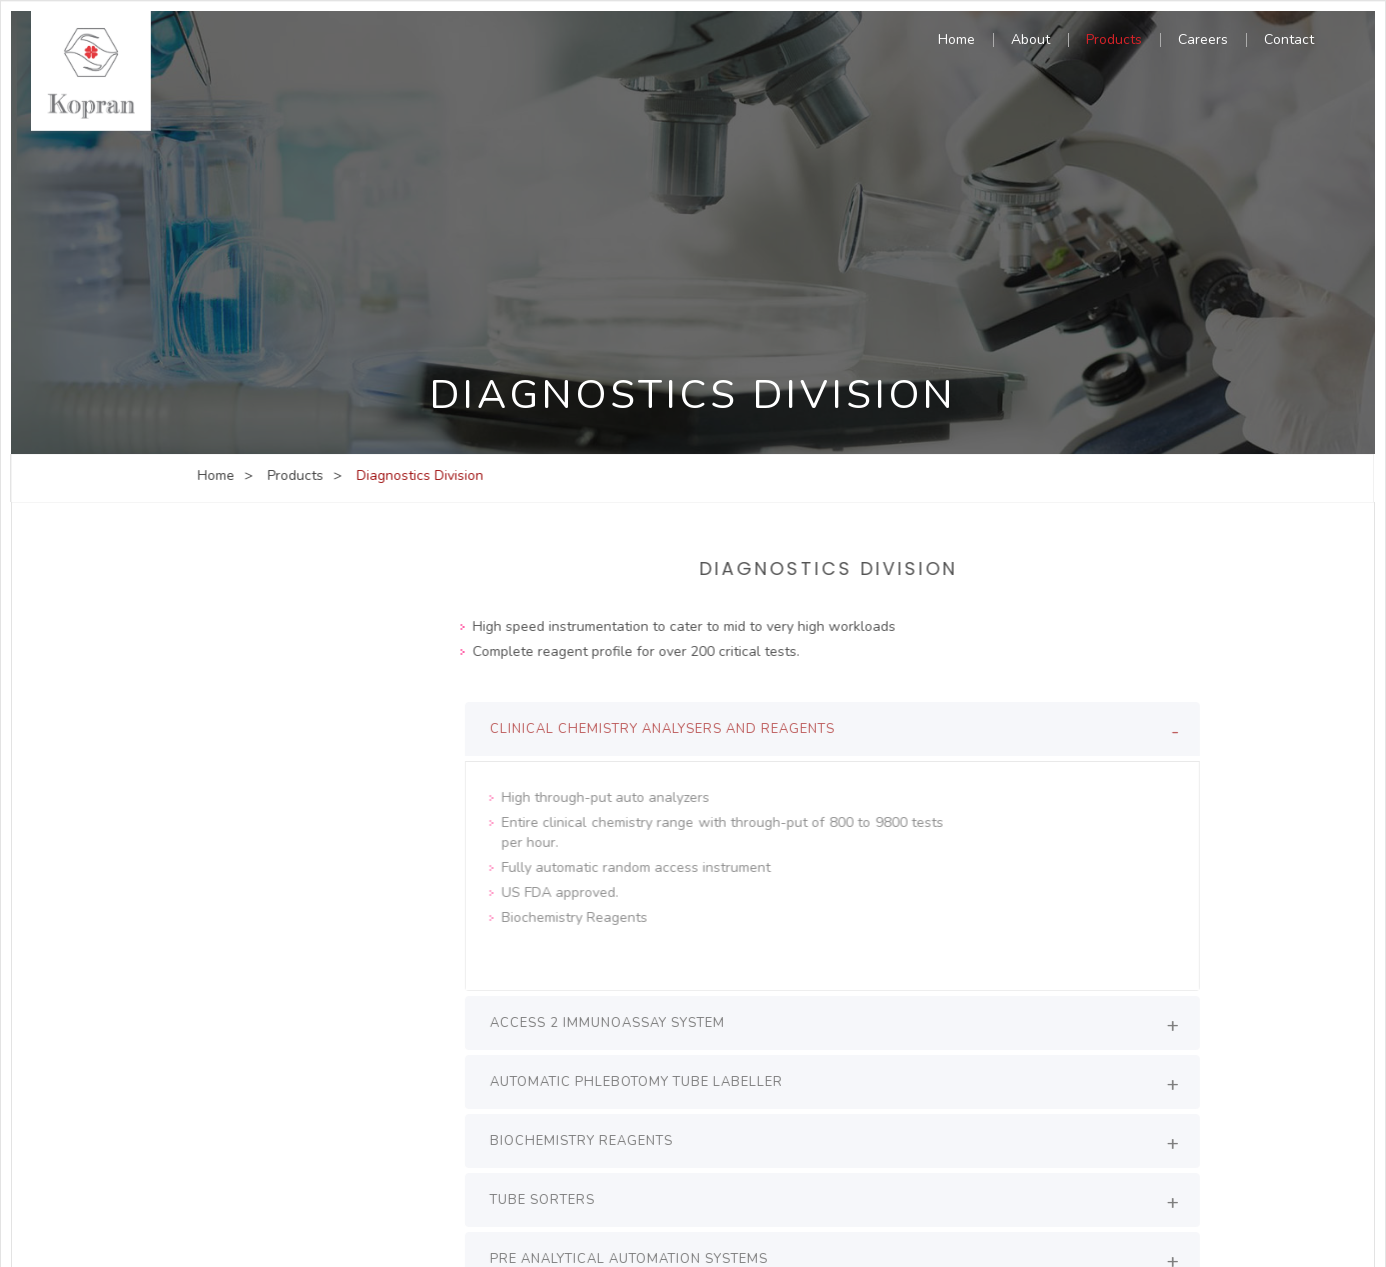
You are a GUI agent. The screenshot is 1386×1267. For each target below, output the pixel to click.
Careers (1203, 41)
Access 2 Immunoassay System (615, 1023)
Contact (1289, 41)
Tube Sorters (550, 1200)
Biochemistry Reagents (589, 1141)
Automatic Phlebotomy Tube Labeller (644, 1082)
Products (1114, 41)
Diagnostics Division (275, 598)
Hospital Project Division (289, 700)
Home (956, 41)
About (1030, 41)
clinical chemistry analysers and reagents (670, 729)
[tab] (840, 729)
